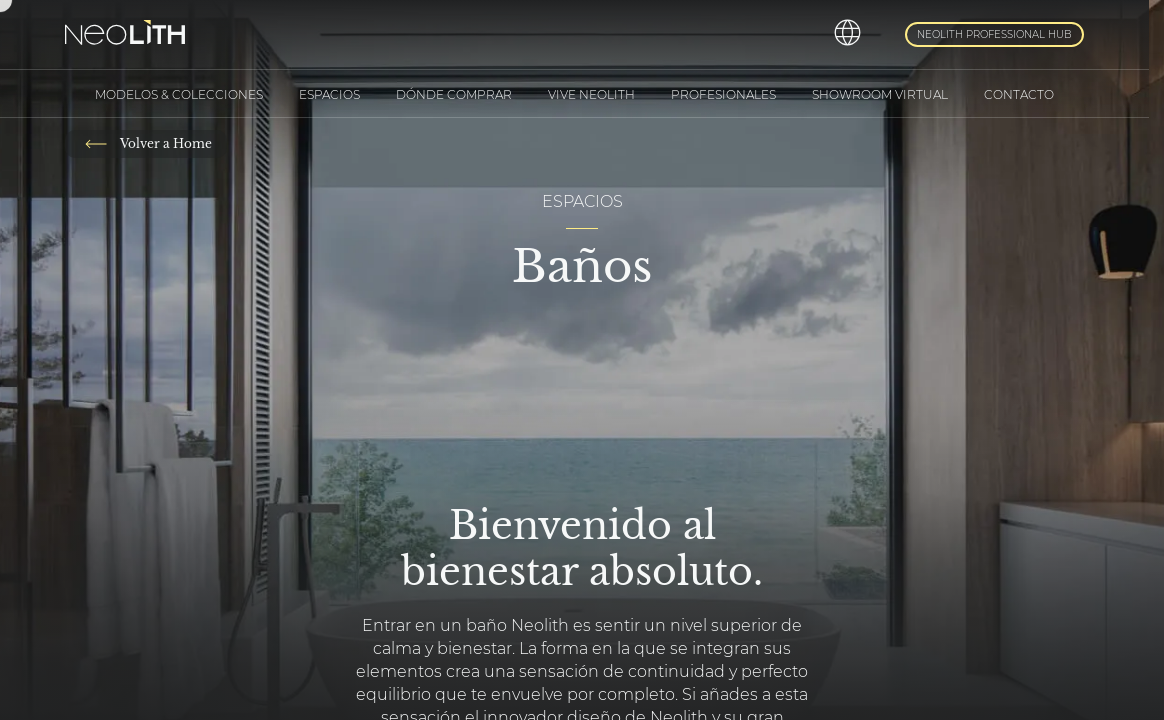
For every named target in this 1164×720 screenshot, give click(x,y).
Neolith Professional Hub (994, 34)
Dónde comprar (454, 94)
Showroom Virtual (880, 94)
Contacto (1019, 94)
